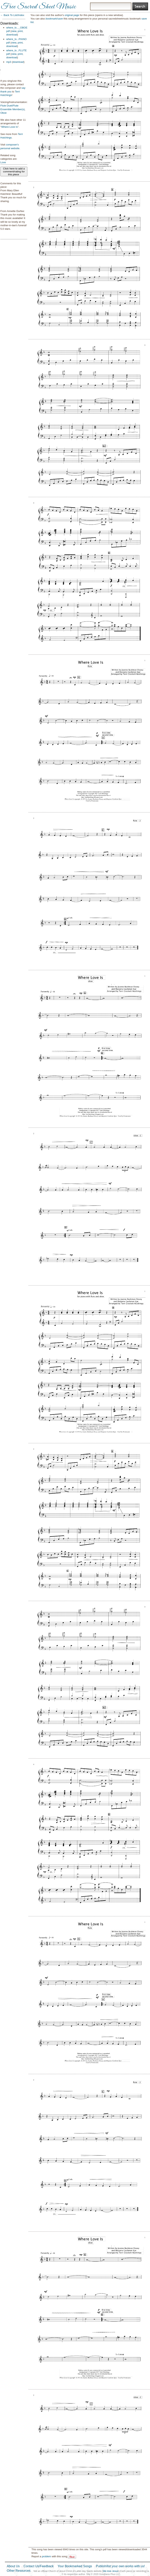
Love (3, 162)
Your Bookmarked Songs (75, 2566)
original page (72, 15)
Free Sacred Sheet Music (38, 6)
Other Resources (18, 2570)
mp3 (8, 61)
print (20, 31)
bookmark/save (54, 18)
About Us (13, 2566)
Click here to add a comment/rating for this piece (14, 171)
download (11, 34)
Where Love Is (9, 126)
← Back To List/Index (12, 15)
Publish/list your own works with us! (120, 2566)
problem (46, 2556)
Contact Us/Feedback (39, 2566)
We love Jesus (110, 2571)
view (13, 31)
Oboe (3, 112)
